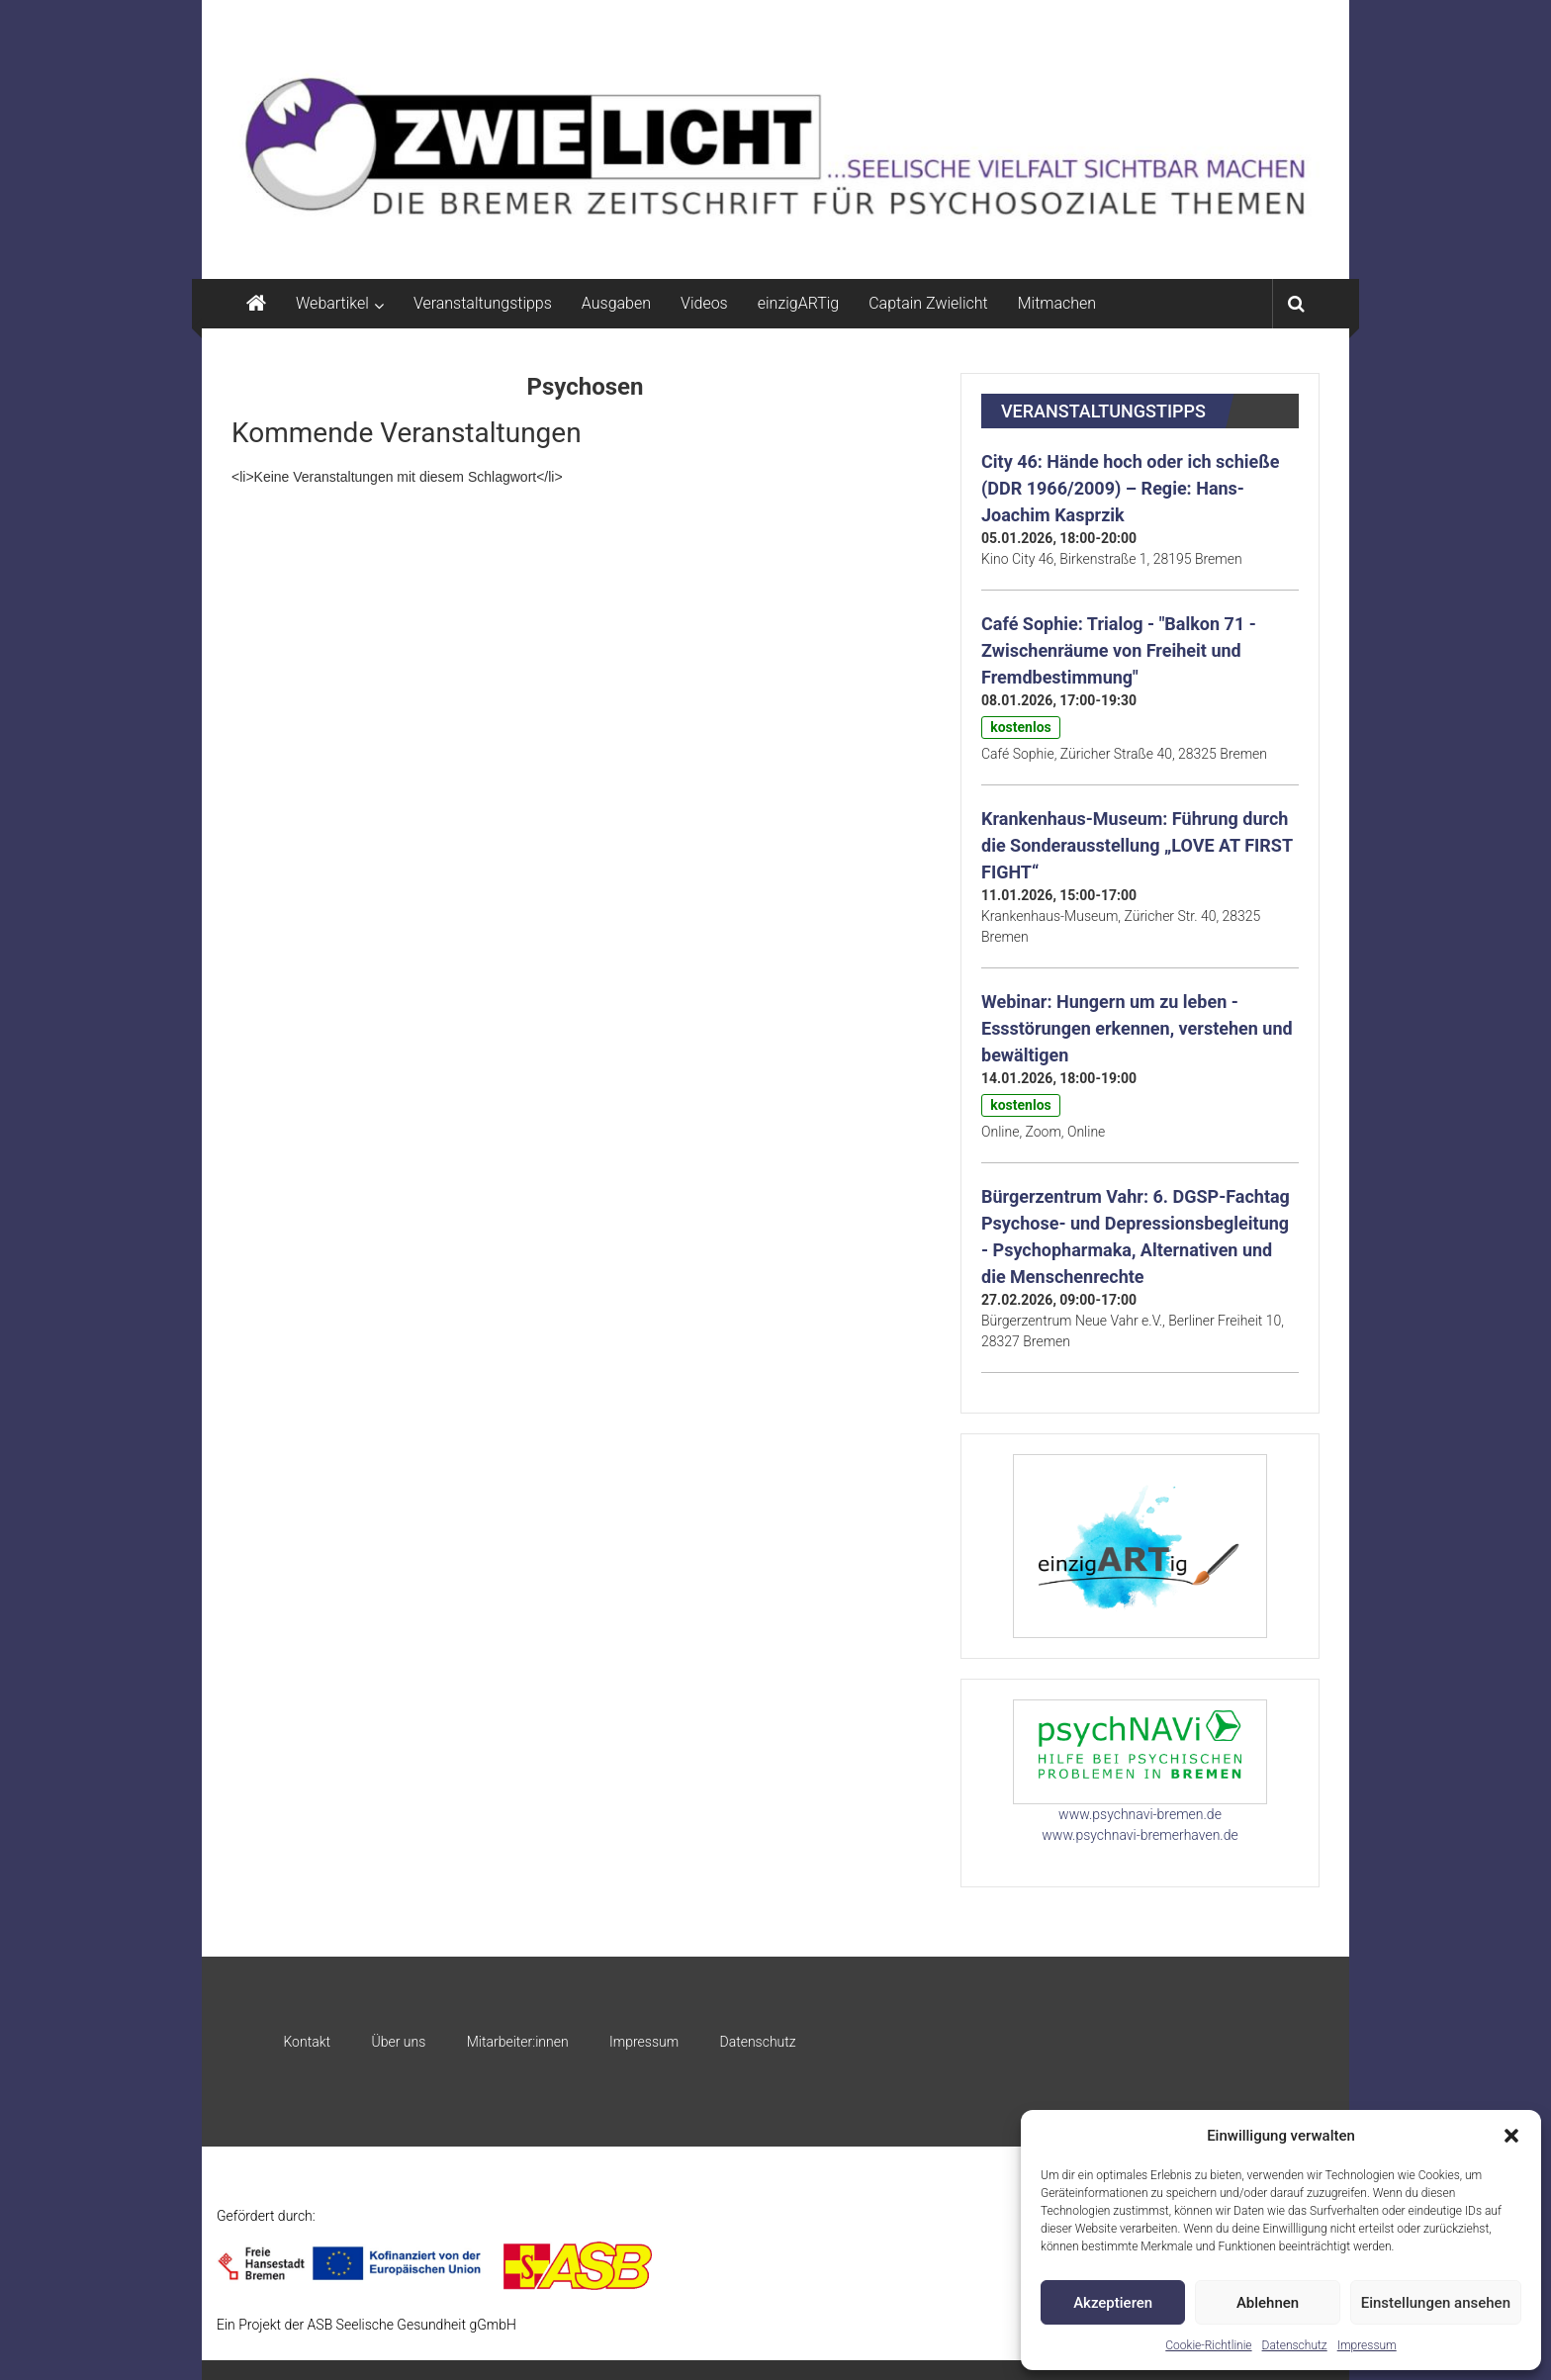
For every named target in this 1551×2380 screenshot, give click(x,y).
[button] (1511, 2136)
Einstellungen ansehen (1435, 2303)
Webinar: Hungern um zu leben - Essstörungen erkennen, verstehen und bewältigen (1137, 1028)
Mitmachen (1057, 303)
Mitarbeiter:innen (518, 2042)
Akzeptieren (1112, 2303)
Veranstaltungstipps (482, 303)
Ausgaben (616, 303)
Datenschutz (1294, 2345)
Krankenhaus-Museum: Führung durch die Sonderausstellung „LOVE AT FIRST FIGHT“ (1137, 845)
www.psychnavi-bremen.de (1140, 1814)
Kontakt (306, 2042)
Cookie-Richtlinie (1208, 2345)
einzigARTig (798, 303)
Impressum (1367, 2345)
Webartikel (332, 303)
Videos (704, 303)
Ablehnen (1267, 2303)
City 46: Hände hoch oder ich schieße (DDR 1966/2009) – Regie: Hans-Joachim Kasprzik (1130, 488)
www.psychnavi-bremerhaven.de (1139, 1835)
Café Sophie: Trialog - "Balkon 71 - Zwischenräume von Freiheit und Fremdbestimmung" (1118, 650)
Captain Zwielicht (928, 303)
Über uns (398, 2042)
